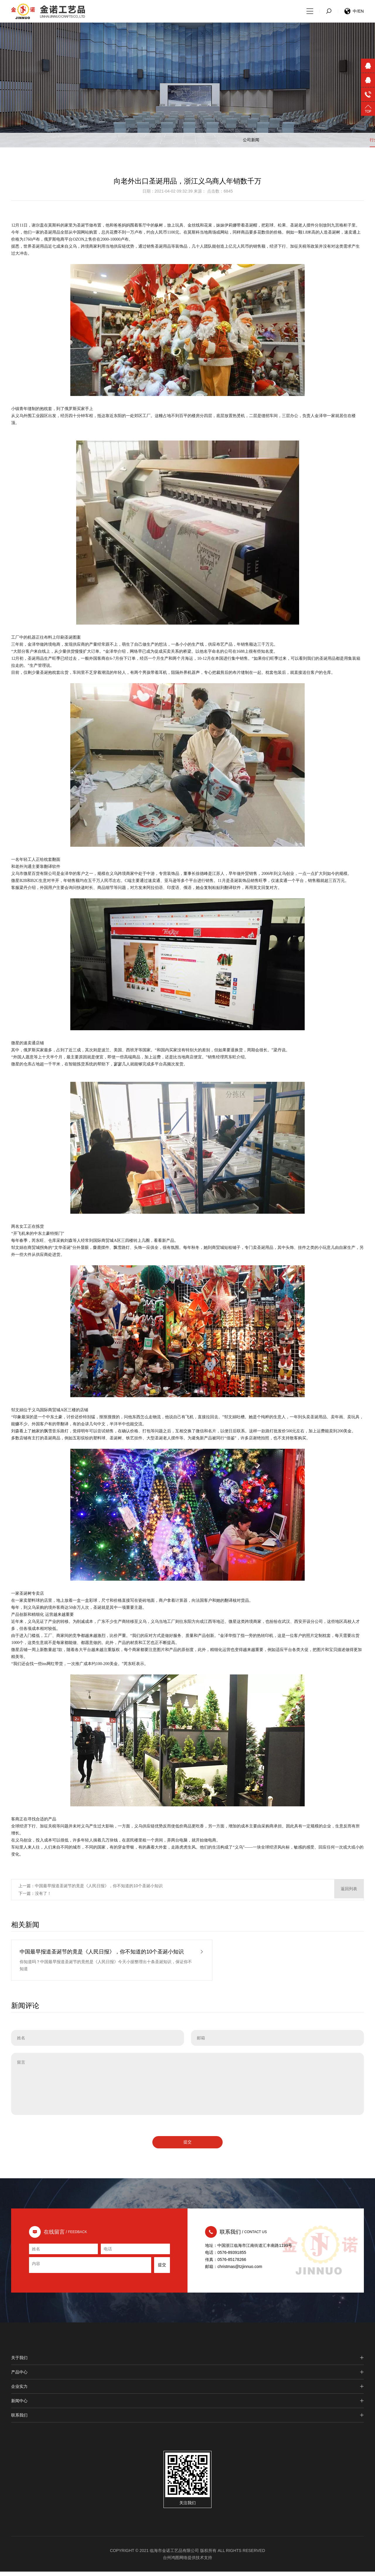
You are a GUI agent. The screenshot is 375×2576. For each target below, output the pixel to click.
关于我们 (187, 2362)
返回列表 (349, 1890)
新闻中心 (187, 2405)
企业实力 (187, 2391)
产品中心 (187, 2377)
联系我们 (187, 2420)
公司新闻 (251, 141)
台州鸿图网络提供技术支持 (187, 2562)
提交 (187, 2146)
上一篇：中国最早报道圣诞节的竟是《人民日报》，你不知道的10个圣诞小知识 (90, 1886)
